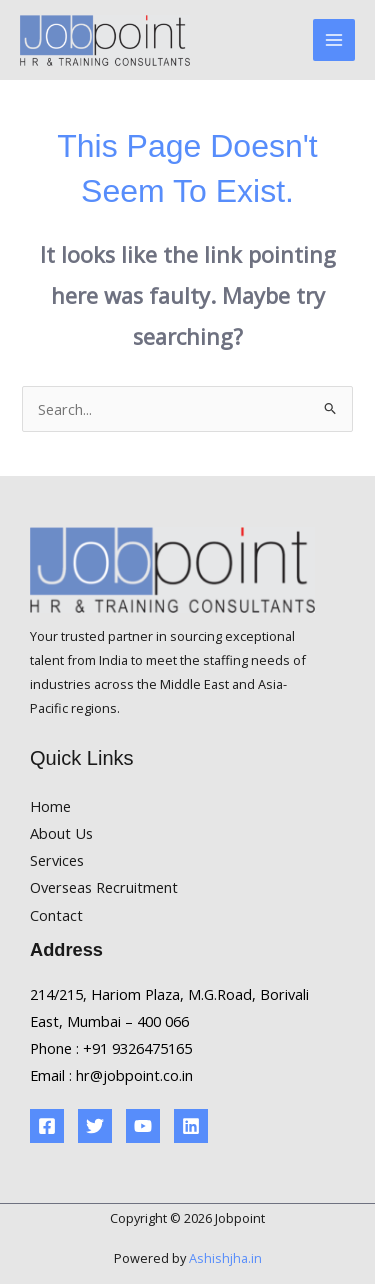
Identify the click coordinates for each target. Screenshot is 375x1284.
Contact (56, 915)
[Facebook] (47, 1126)
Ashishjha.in (225, 1258)
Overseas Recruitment (104, 887)
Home (50, 806)
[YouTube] (143, 1126)
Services (57, 860)
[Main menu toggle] (334, 40)
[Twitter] (95, 1126)
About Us (61, 833)
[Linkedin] (191, 1126)
